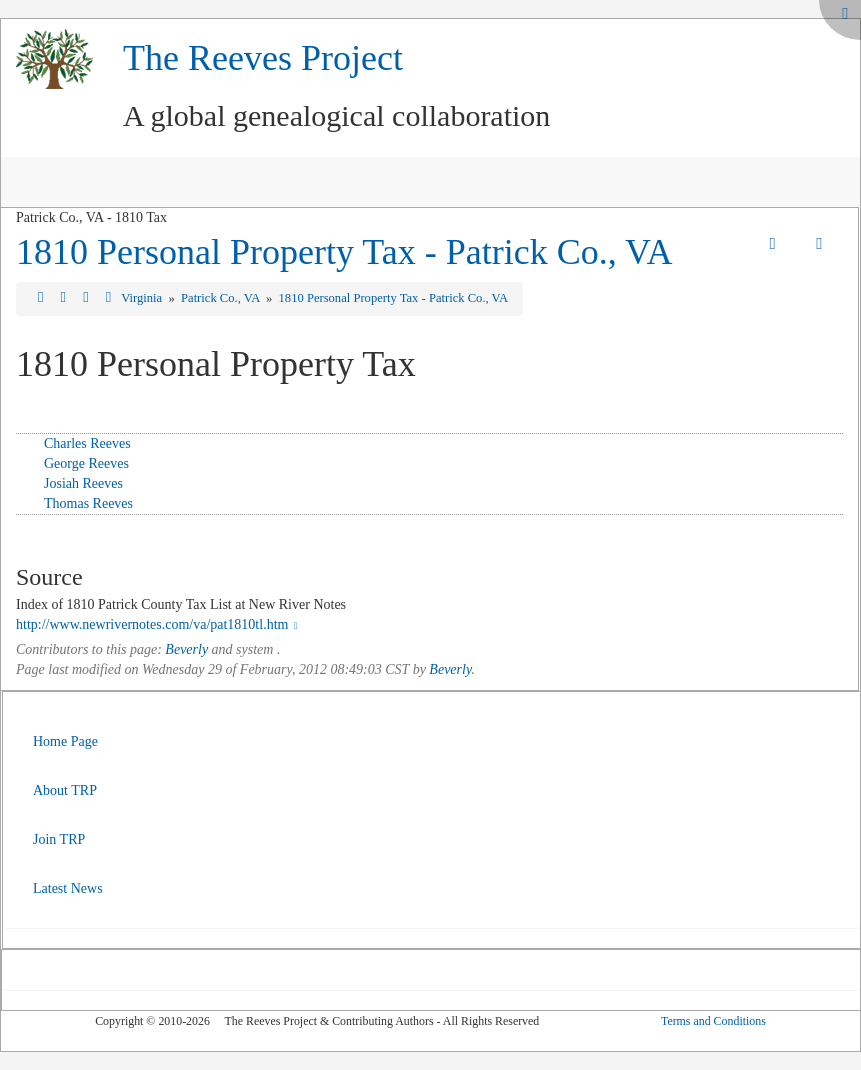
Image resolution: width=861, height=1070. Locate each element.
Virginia (143, 298)
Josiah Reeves (83, 483)
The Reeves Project (263, 58)
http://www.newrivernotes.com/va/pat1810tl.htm (159, 624)
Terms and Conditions (713, 1021)
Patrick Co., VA (222, 298)
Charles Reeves (87, 443)
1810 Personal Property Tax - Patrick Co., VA (344, 252)
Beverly (186, 649)
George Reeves (86, 463)
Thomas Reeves (88, 503)
